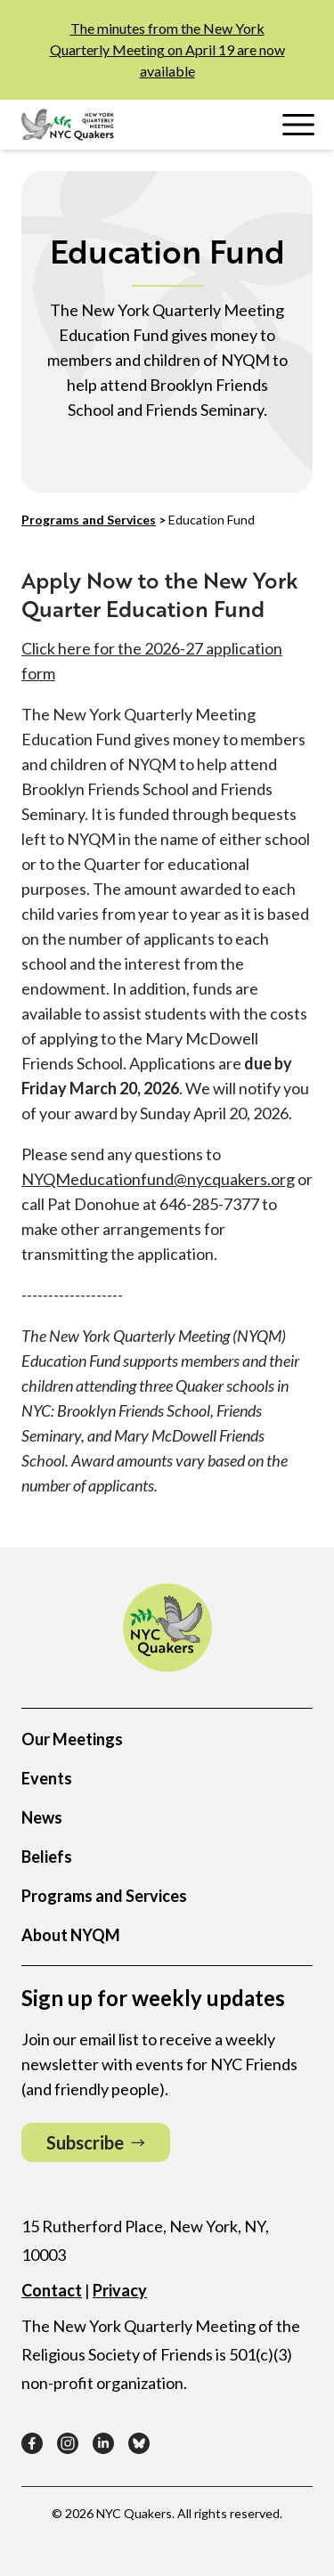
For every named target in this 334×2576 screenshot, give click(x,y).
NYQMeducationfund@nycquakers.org (158, 1179)
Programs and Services (88, 519)
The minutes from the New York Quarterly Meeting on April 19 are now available (167, 49)
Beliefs (46, 1856)
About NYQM (70, 1935)
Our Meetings (72, 1739)
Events (46, 1778)
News (41, 1817)
